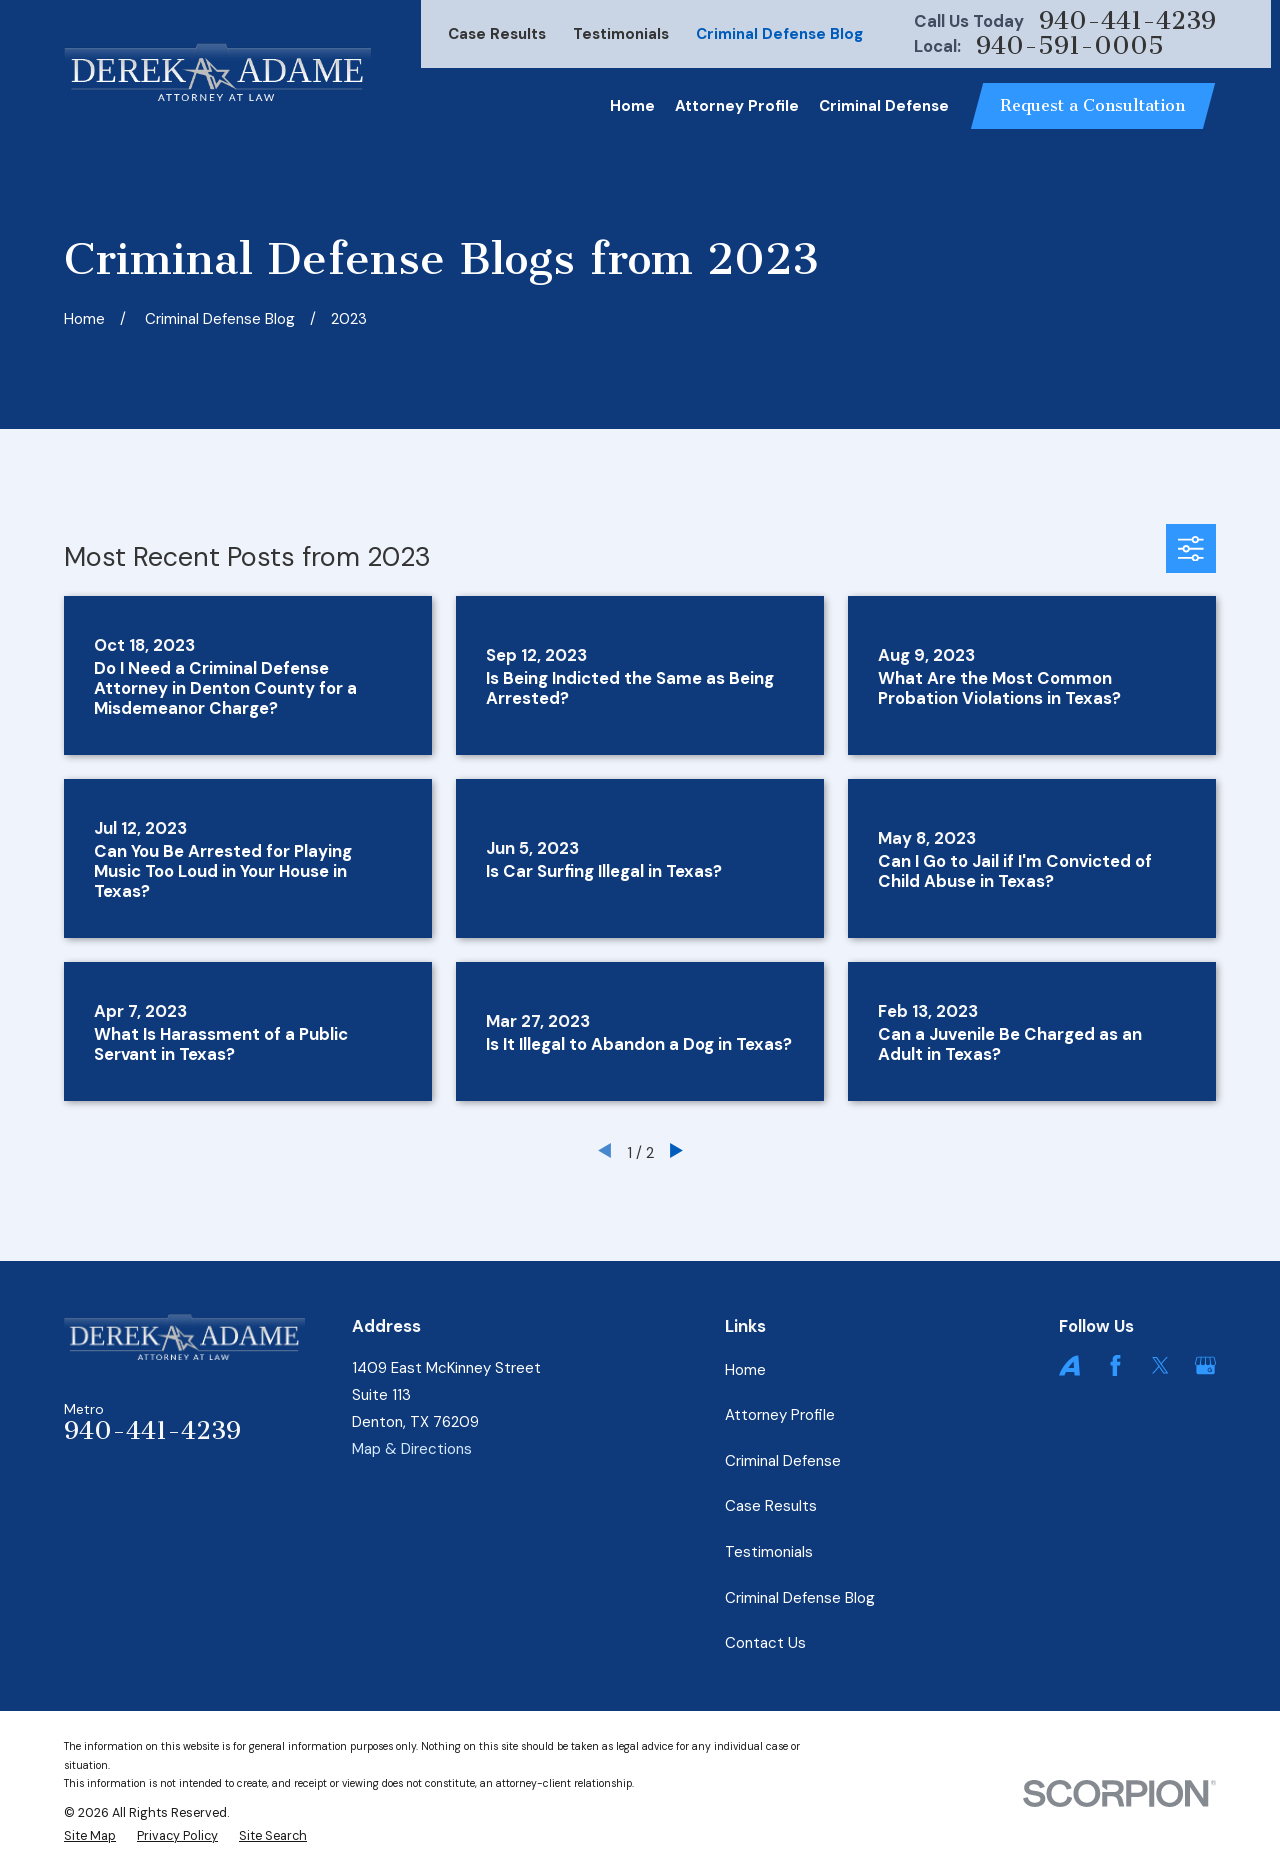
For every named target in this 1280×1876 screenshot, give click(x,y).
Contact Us (765, 1643)
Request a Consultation (1092, 105)
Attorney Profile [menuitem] (737, 106)
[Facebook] (1115, 1365)
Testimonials (621, 34)
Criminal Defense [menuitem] (884, 106)
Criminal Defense (783, 1461)
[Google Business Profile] (1205, 1365)
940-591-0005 (1070, 46)
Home (745, 1370)
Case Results (497, 34)
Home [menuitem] (632, 106)
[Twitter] (1160, 1365)
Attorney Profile (780, 1415)
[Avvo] (1069, 1365)
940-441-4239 (1127, 21)
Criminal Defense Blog (779, 34)
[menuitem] (90, 1836)
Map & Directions (412, 1449)
